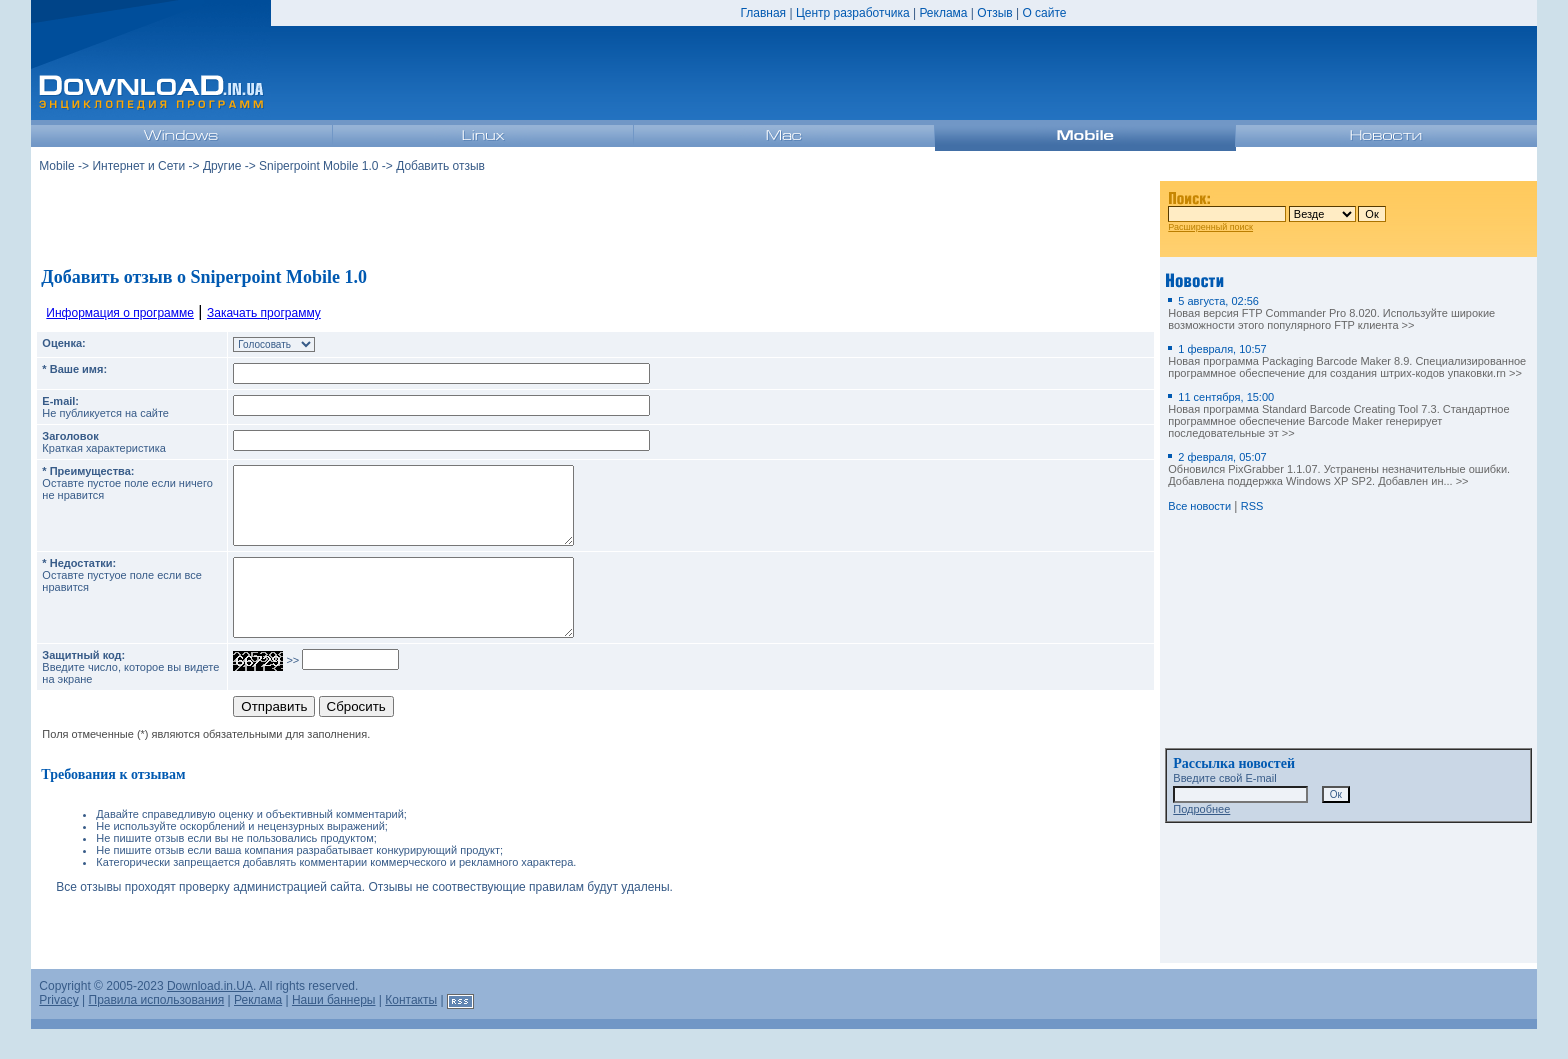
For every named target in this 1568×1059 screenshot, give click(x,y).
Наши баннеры (334, 1030)
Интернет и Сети (138, 166)
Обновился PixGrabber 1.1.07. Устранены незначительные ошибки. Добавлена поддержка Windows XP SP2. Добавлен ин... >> (1339, 469)
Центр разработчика (853, 13)
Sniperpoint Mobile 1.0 (318, 166)
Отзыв (994, 13)
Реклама (943, 13)
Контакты (411, 1030)
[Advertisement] (596, 219)
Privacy (58, 1030)
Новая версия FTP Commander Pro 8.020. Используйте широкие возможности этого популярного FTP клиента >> (1331, 313)
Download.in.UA (210, 1016)
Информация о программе (120, 313)
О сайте (1044, 13)
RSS (1252, 506)
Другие (222, 166)
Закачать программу (264, 313)
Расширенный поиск (1210, 227)
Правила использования (157, 1030)
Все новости (1199, 506)
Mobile (56, 166)
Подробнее (1201, 809)
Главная (763, 13)
